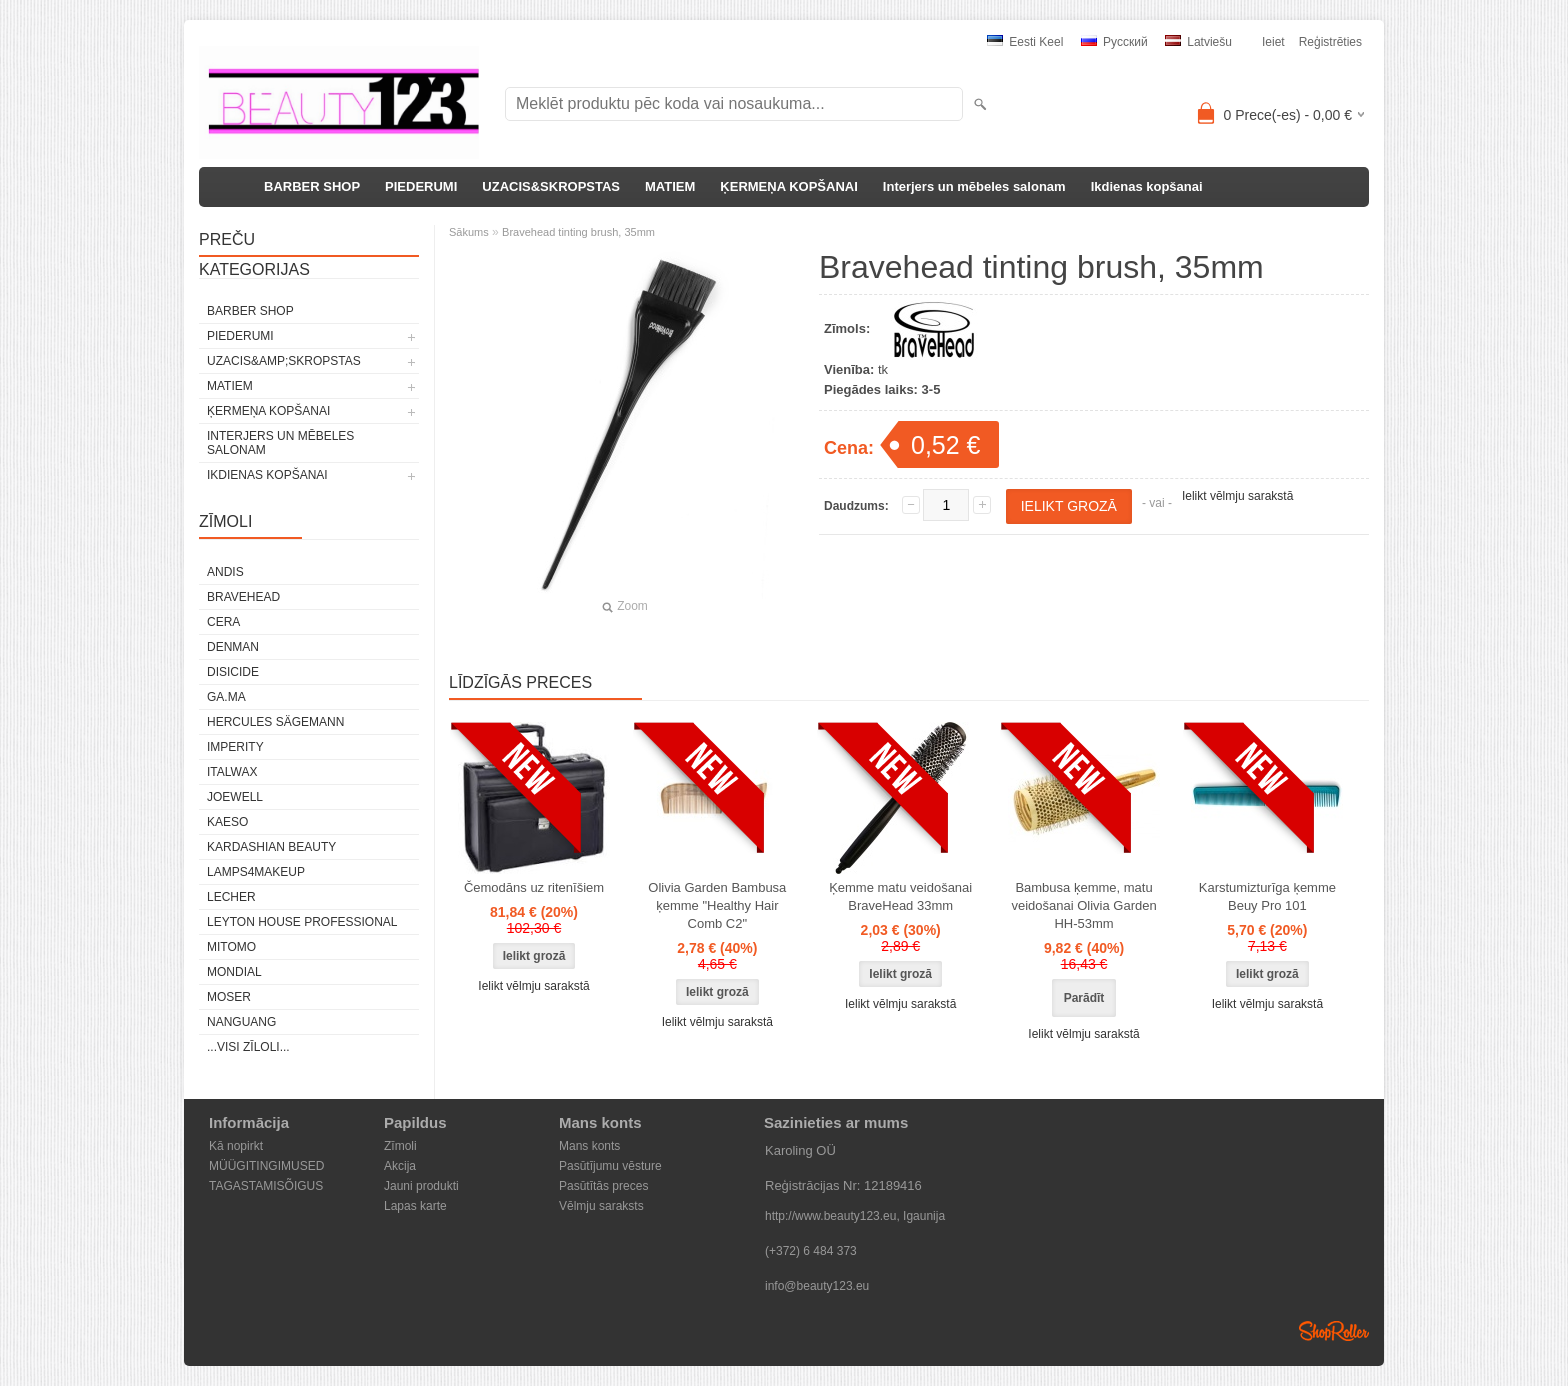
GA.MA (226, 697)
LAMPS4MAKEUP (256, 872)
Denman (233, 647)
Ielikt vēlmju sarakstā (1237, 496)
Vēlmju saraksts (601, 1206)
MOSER (229, 997)
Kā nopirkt (236, 1146)
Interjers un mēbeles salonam (974, 186)
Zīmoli (400, 1146)
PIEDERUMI (421, 186)
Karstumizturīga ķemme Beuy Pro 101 (1267, 896)
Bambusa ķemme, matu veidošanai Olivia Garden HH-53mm (1083, 905)
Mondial (234, 972)
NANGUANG (241, 1022)
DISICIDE (233, 672)
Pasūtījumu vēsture (610, 1166)
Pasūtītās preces (603, 1186)
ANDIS (225, 572)
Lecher (231, 897)
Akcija (400, 1166)
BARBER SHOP (312, 186)
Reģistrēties (1330, 42)
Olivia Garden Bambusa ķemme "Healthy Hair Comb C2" (717, 905)
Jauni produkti (421, 1186)
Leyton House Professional (302, 922)
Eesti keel (1025, 42)
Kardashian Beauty (271, 847)
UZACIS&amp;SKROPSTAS (284, 361)
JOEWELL (235, 797)
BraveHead (243, 597)
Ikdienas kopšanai (1147, 186)
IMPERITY (235, 747)
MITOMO (231, 947)
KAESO (227, 822)
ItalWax (232, 772)
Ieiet (1273, 42)
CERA (223, 622)
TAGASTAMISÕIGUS (266, 1186)
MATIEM (670, 186)
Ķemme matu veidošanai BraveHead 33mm (900, 896)
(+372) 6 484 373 (811, 1251)
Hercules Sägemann (275, 722)
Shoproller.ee (1334, 1331)
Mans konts (589, 1146)
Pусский (1114, 42)
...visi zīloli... (248, 1047)
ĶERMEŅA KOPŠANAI (788, 186)
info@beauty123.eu (817, 1286)
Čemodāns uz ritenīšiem (534, 887)
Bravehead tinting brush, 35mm (578, 232)
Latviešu (1198, 42)
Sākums (469, 232)
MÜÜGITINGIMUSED (266, 1166)
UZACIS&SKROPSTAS (551, 186)
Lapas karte (415, 1206)
